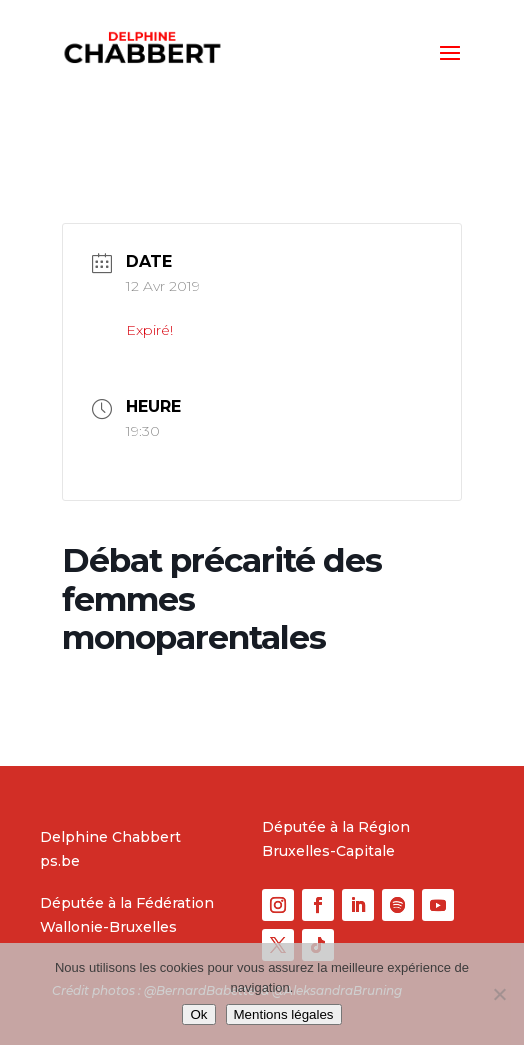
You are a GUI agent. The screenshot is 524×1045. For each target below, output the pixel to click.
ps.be (60, 861)
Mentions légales (284, 1014)
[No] (499, 994)
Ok (198, 1014)
